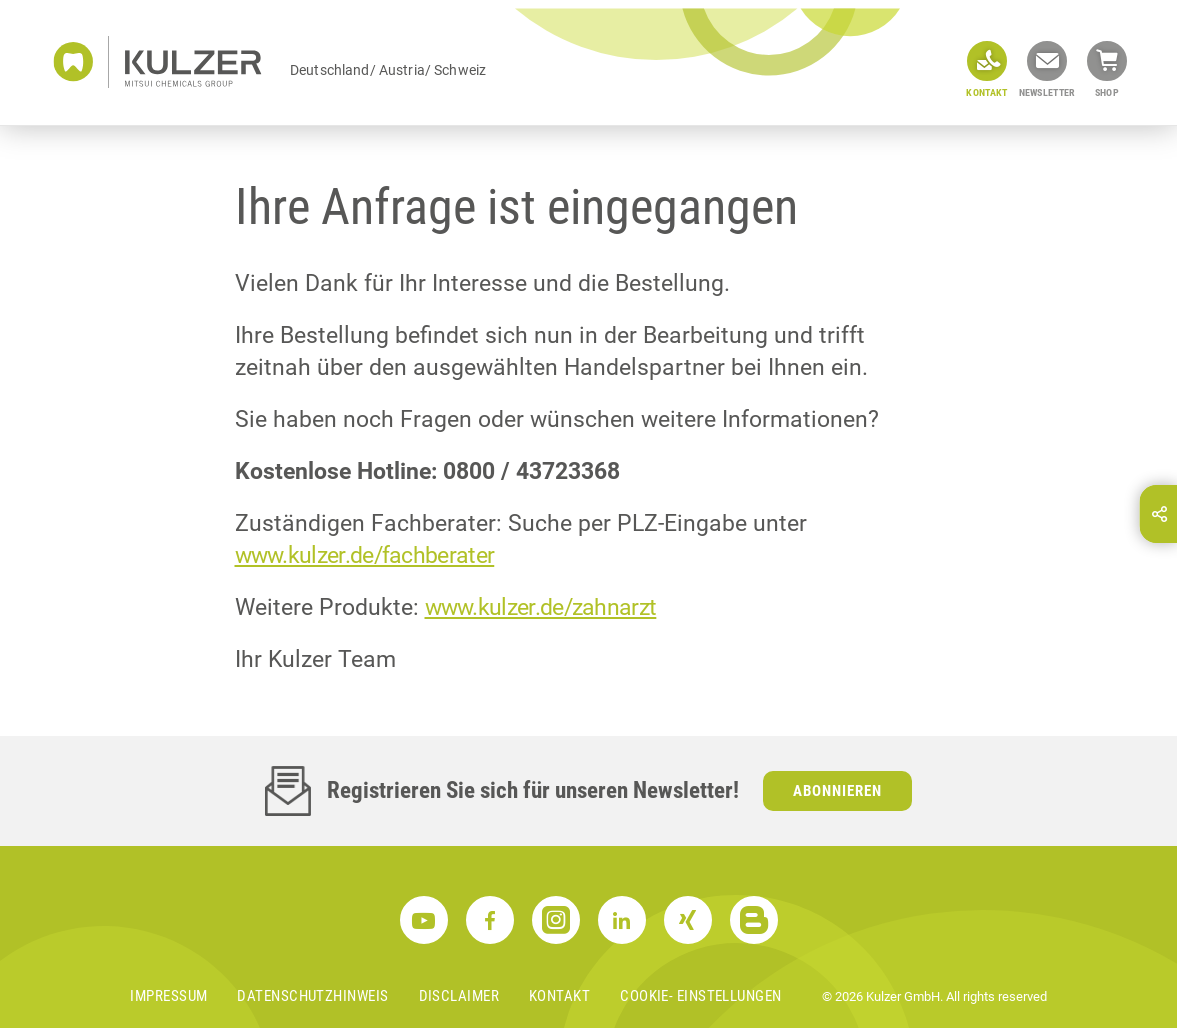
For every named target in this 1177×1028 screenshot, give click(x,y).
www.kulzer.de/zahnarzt (541, 607)
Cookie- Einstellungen (700, 996)
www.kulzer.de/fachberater (365, 555)
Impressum (168, 996)
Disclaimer (459, 996)
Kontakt (559, 996)
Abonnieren (837, 791)
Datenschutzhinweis (312, 996)
